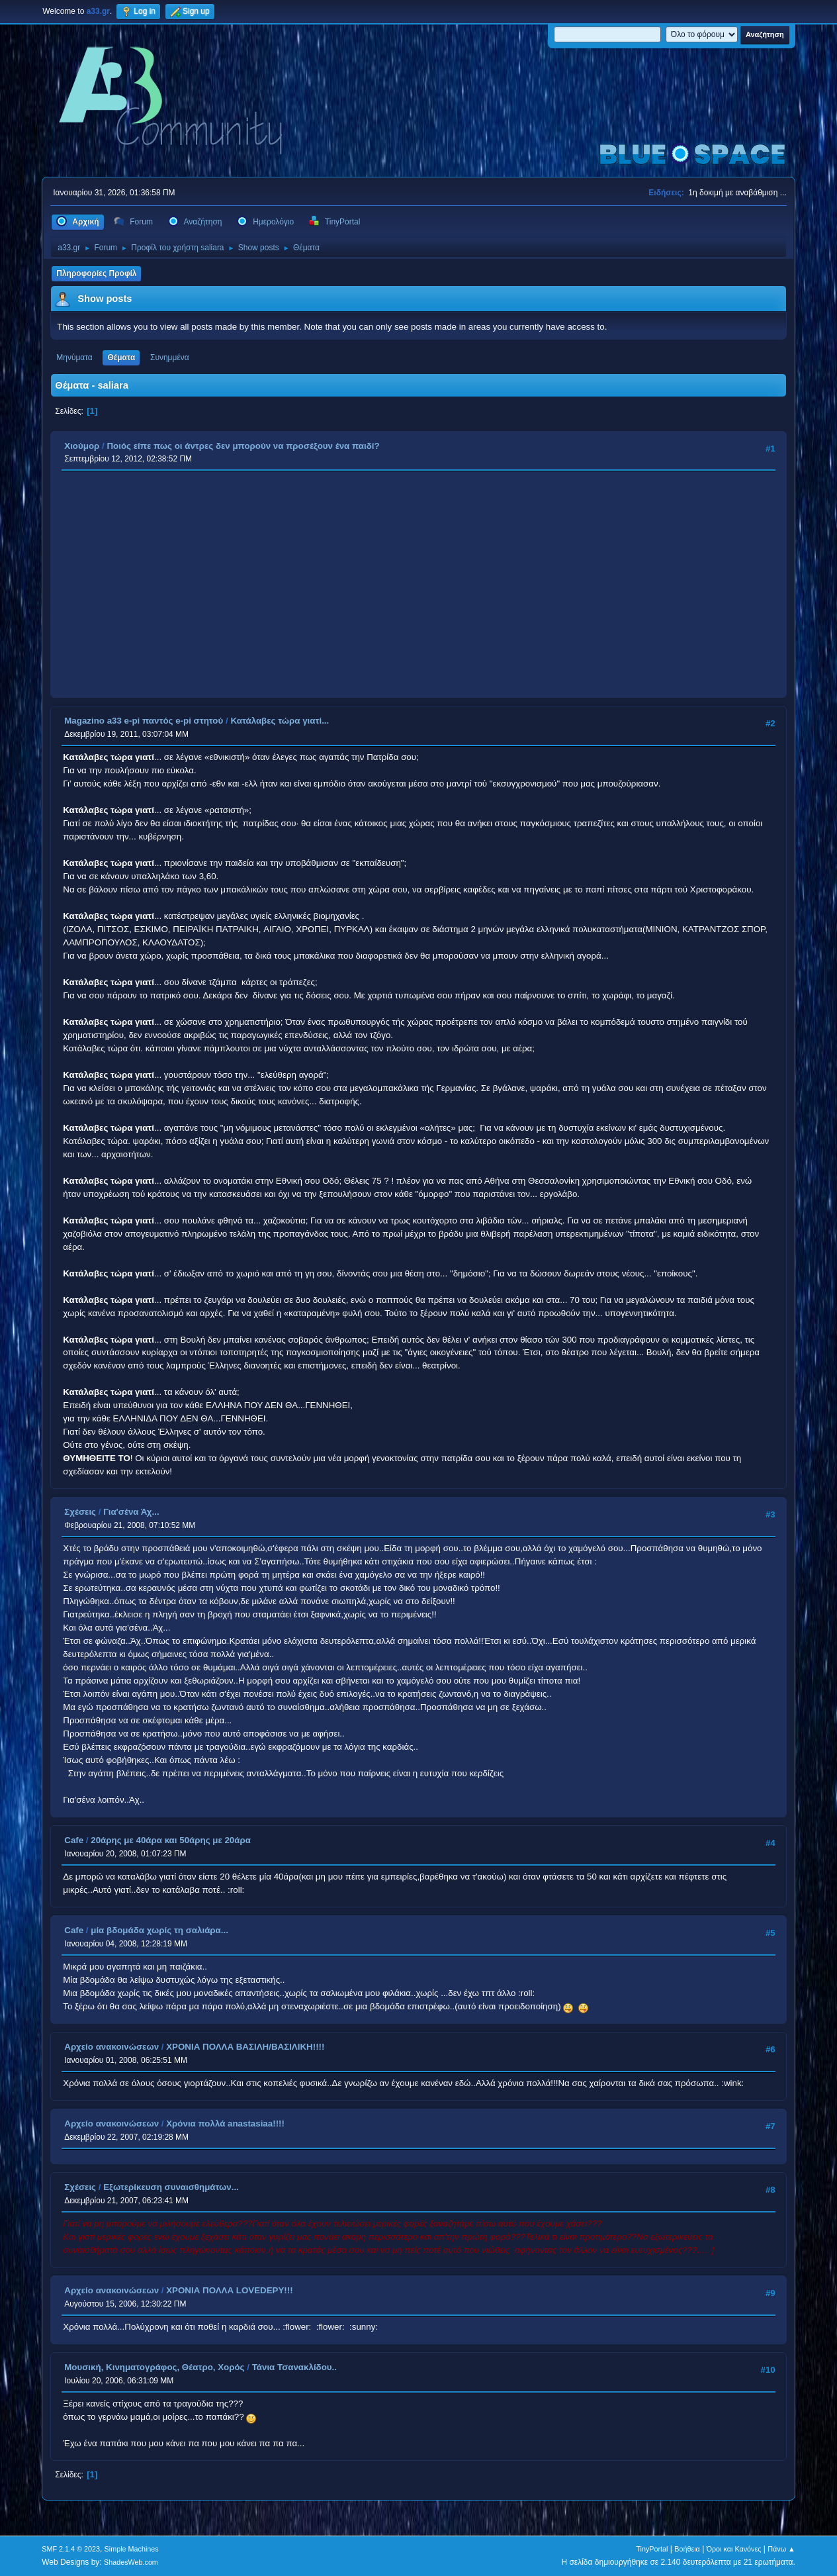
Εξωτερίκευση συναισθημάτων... (171, 2187)
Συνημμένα (169, 357)
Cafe (73, 1840)
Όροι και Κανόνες (734, 2549)
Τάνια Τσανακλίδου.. (294, 2367)
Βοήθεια (687, 2549)
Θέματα (121, 357)
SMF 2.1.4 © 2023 (71, 2549)
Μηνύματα (74, 357)
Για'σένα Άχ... (131, 1512)
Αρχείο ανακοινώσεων (111, 2047)
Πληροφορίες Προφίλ (96, 273)
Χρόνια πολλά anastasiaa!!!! (225, 2123)
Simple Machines (132, 2549)
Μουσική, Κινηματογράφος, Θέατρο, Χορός (154, 2367)
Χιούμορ (81, 446)
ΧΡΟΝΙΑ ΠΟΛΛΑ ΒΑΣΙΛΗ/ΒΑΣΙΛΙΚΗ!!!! (245, 2047)
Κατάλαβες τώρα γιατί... (279, 721)
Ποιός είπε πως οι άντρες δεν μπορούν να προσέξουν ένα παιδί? (243, 446)
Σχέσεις (80, 1512)
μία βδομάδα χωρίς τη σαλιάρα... (159, 1930)
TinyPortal (652, 2549)
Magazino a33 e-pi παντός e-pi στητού (143, 721)
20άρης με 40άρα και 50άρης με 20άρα (171, 1840)
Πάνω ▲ (781, 2549)
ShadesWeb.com (131, 2562)
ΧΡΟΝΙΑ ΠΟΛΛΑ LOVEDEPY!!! (229, 2290)
